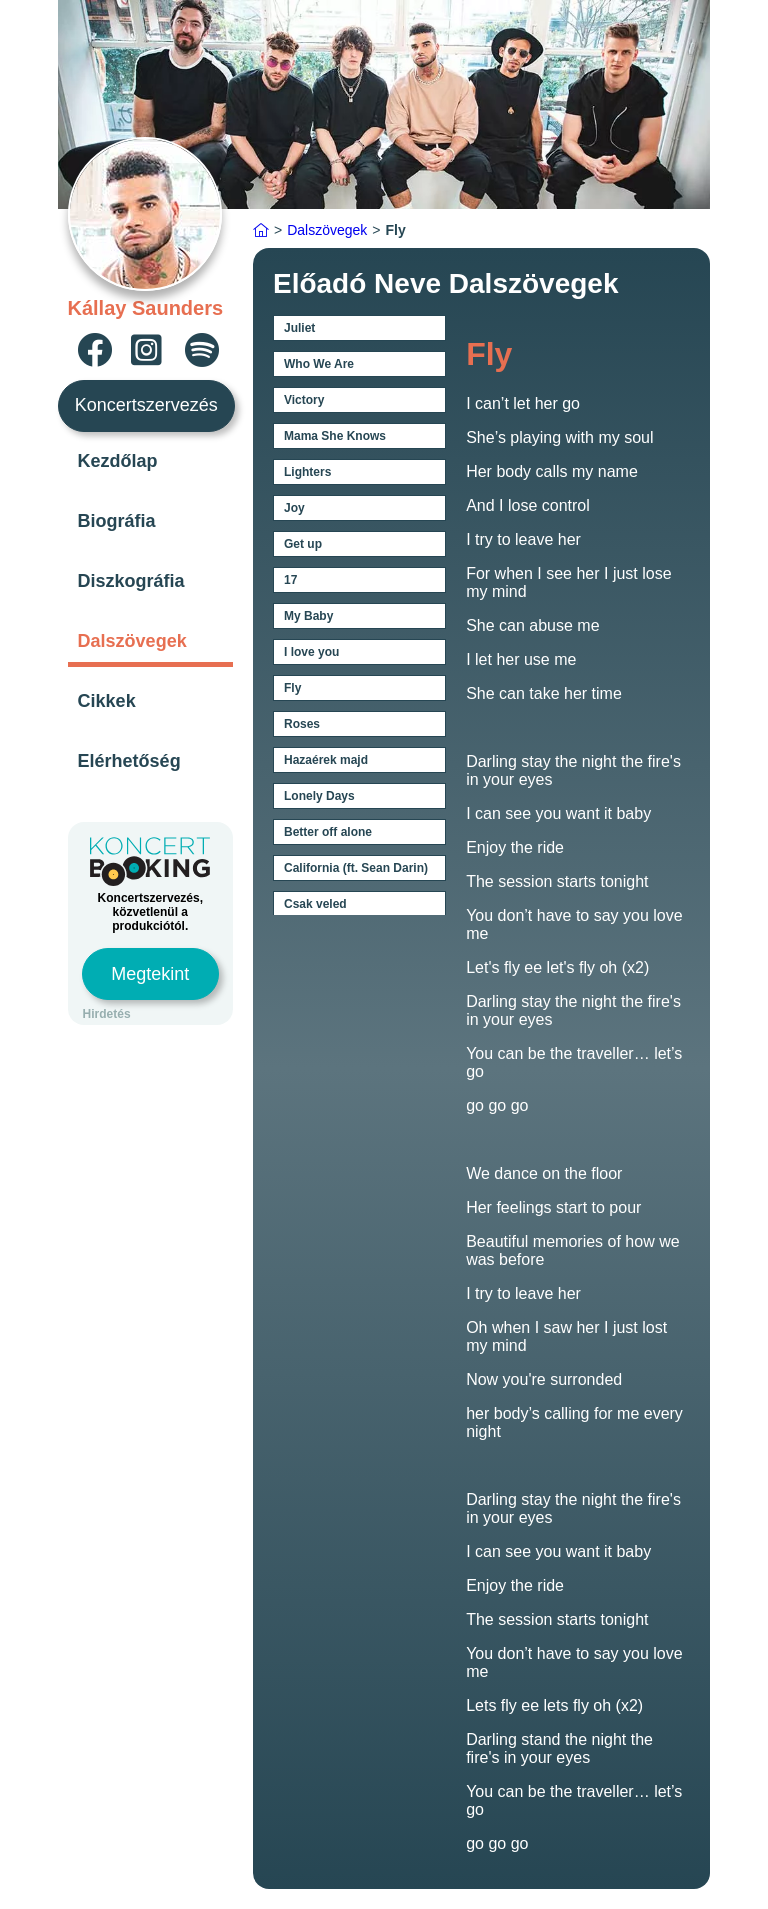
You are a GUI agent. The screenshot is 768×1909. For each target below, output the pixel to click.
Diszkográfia (131, 581)
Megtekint (150, 974)
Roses (302, 724)
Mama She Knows (335, 436)
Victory (304, 400)
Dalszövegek (132, 641)
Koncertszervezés (146, 405)
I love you (311, 652)
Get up (303, 544)
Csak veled (315, 904)
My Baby (308, 616)
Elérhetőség (129, 761)
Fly (292, 688)
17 (290, 580)
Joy (294, 508)
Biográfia (117, 521)
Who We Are (319, 364)
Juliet (299, 328)
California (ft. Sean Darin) (356, 868)
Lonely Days (319, 796)
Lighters (307, 472)
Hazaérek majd (326, 760)
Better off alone (328, 832)
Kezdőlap (118, 461)
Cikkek (107, 701)
